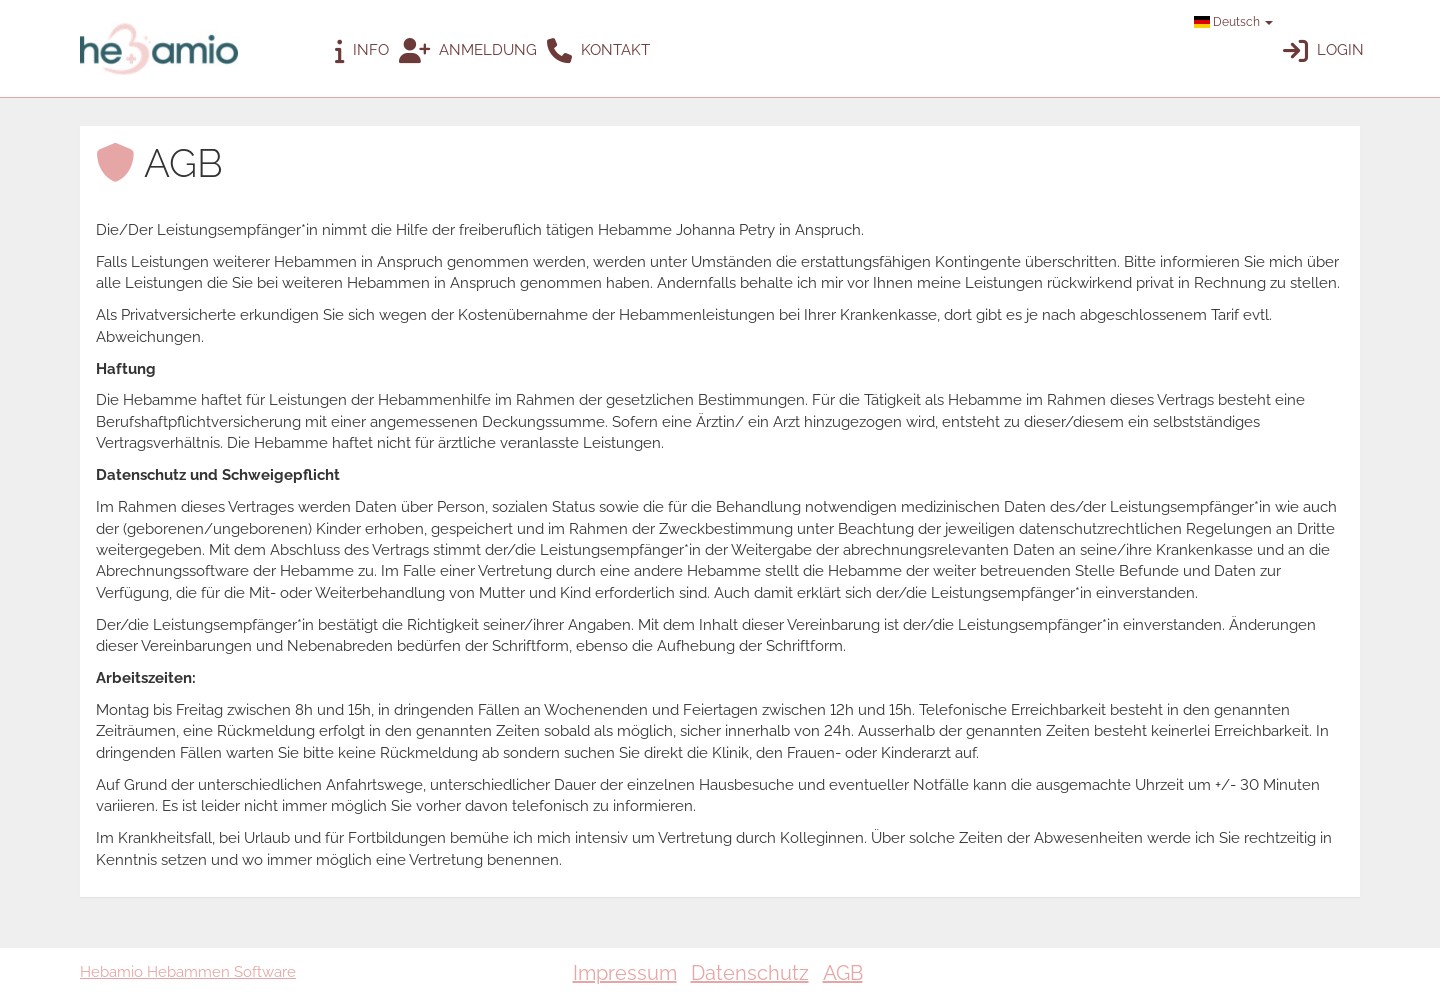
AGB (843, 973)
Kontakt (598, 51)
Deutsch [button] (1233, 22)
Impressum (625, 973)
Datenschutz (750, 973)
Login (1323, 51)
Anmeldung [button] (468, 51)
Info (362, 51)
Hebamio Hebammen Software (188, 972)
